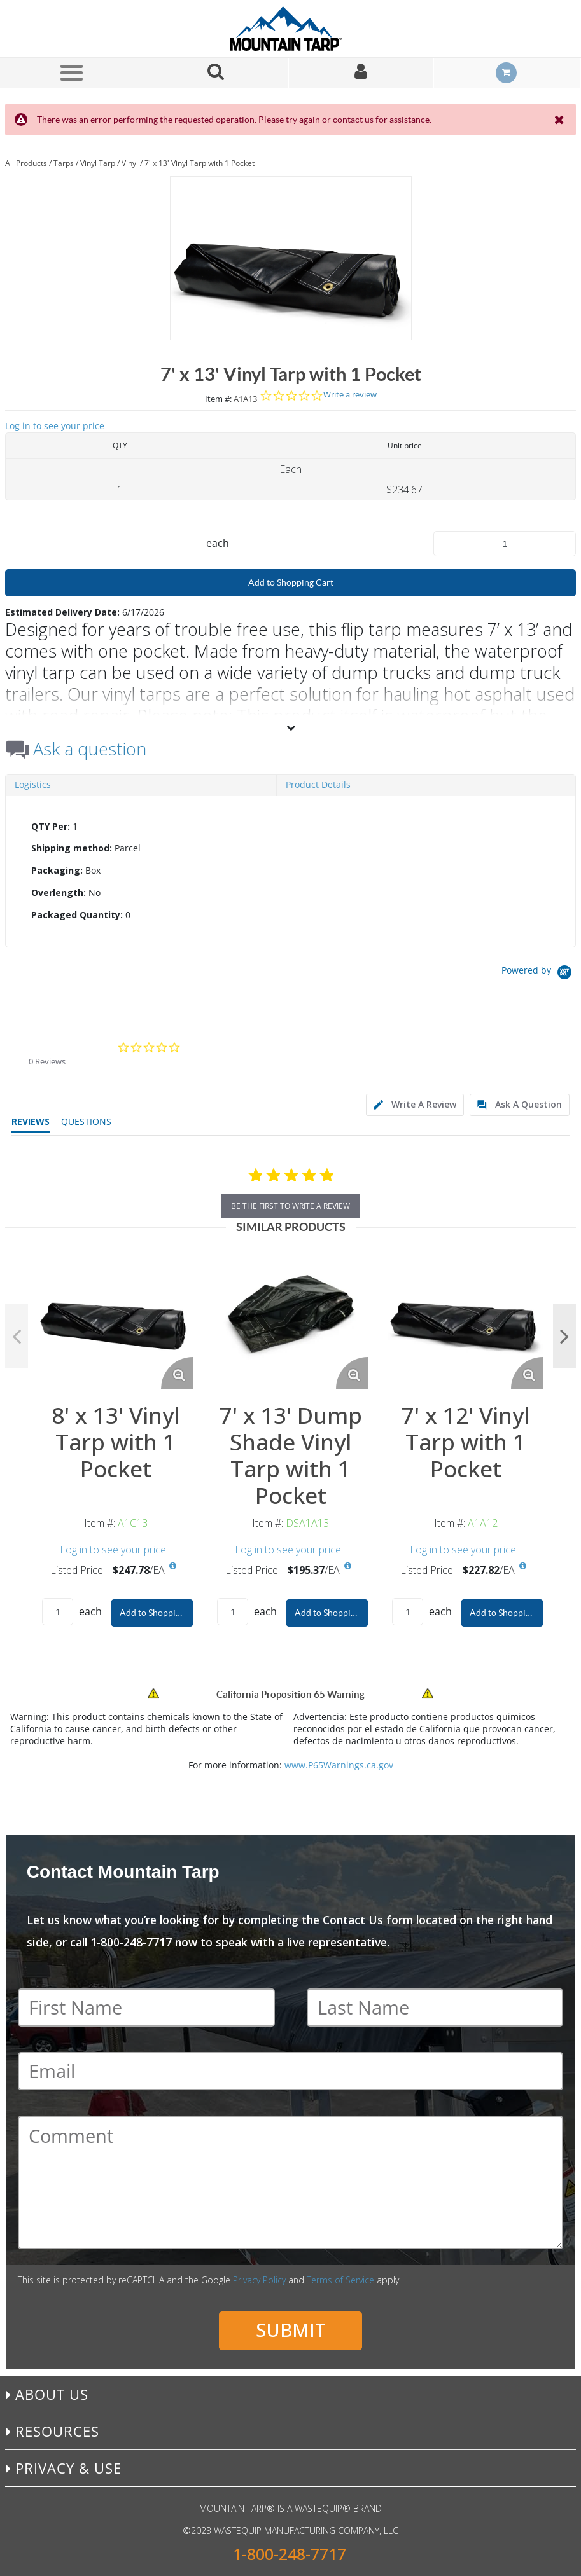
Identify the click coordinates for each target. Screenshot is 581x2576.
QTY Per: (50, 826)
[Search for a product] (215, 73)
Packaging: (57, 870)
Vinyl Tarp (97, 163)
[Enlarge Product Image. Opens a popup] (177, 1373)
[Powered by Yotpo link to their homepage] (538, 974)
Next (564, 1336)
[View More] (290, 727)
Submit (291, 2329)
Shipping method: (71, 848)
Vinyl (130, 163)
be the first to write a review (290, 1206)
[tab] (290, 871)
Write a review (350, 394)
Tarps (63, 163)
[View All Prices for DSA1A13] (348, 1566)
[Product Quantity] (504, 543)
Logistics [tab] (33, 784)
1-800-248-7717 (289, 2554)
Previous (16, 1336)
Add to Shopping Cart (290, 582)
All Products (26, 163)
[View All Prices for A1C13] (173, 1566)
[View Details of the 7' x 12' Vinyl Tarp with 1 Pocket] (465, 1311)
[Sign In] (361, 73)
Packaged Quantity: (77, 915)
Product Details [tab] (318, 784)
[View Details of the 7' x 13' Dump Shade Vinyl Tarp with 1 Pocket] (290, 1311)
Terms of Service (340, 2280)
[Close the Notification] (560, 119)
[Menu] (71, 72)
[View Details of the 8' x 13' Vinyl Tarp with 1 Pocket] (115, 1311)
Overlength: (58, 892)
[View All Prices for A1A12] (523, 1566)
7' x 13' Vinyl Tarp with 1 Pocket (199, 163)
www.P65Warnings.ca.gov (338, 1765)
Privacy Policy (259, 2280)
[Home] (290, 28)
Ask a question (89, 749)
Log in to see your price (54, 426)
